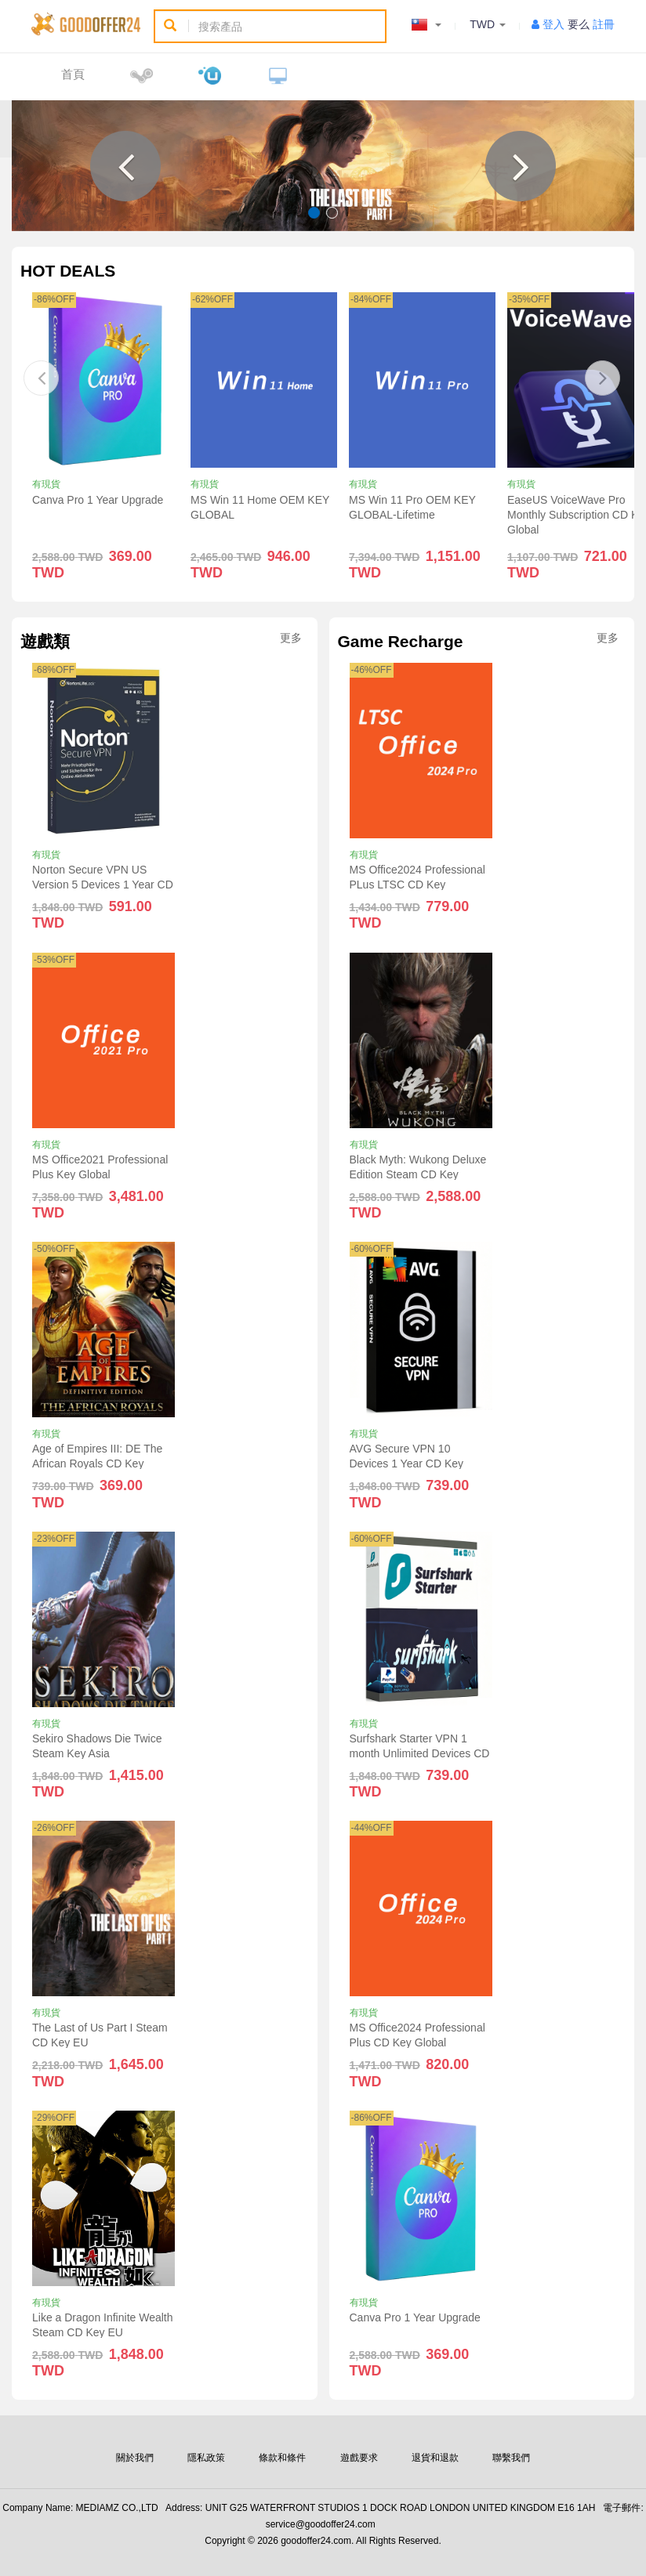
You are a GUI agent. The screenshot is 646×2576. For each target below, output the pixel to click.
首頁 (73, 74)
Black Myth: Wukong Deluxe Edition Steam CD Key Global (418, 1174)
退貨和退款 (435, 2457)
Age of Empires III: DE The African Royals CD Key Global (97, 1463)
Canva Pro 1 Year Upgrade (97, 500)
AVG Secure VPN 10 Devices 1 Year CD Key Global (407, 1463)
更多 (291, 638)
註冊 (604, 24)
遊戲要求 (359, 2457)
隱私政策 (206, 2457)
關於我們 (135, 2457)
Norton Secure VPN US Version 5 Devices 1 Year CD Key (102, 884)
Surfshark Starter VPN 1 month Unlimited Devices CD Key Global (420, 1753)
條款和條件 (282, 2457)
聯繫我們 (511, 2457)
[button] (125, 166)
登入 (553, 24)
